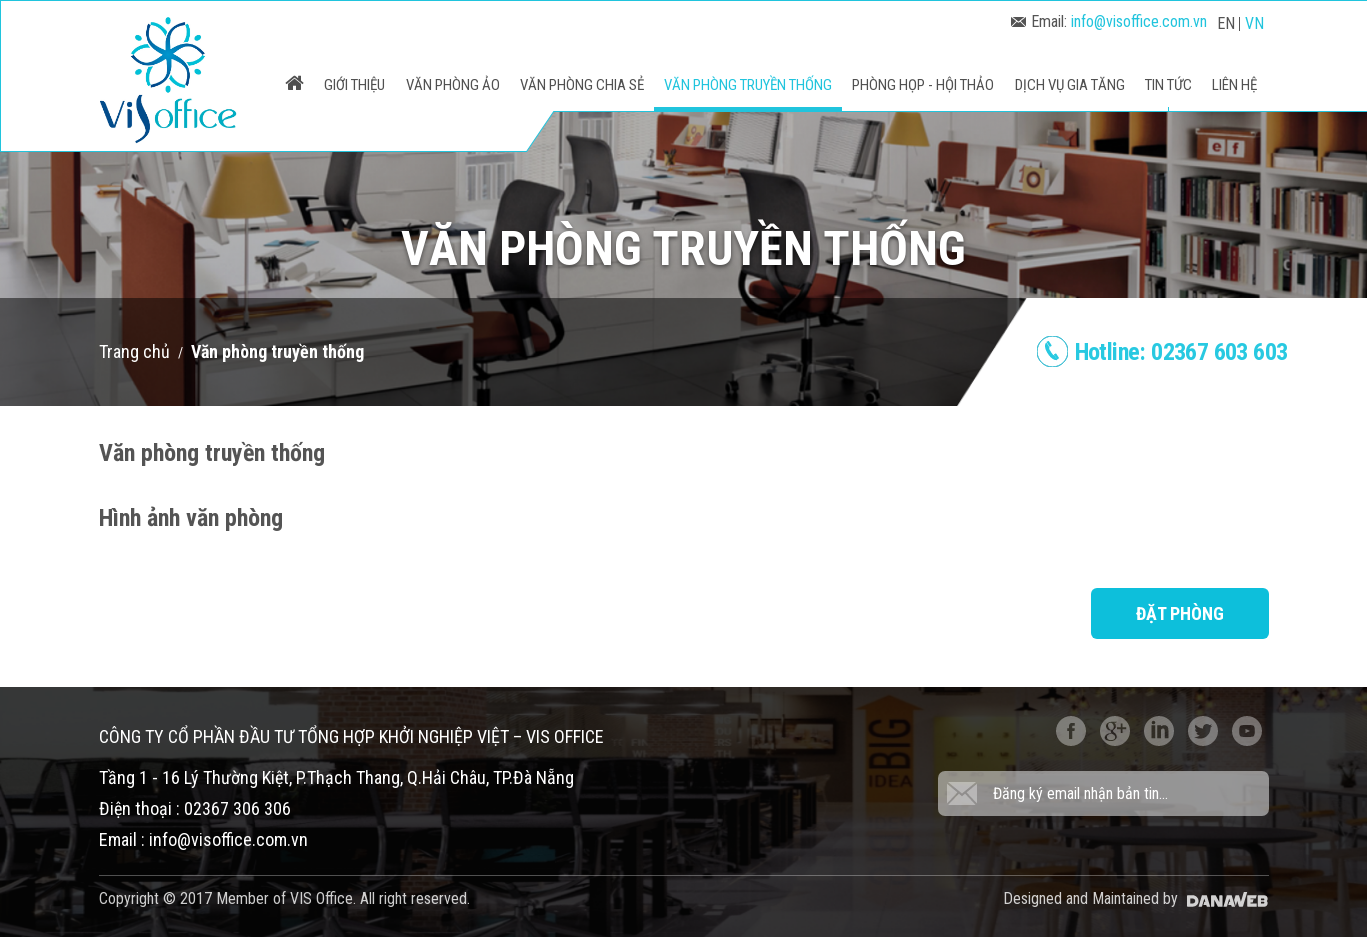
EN (1226, 23)
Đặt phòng (1180, 613)
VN (1254, 23)
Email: (1109, 21)
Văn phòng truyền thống (277, 351)
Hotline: (1181, 352)
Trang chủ (134, 351)
